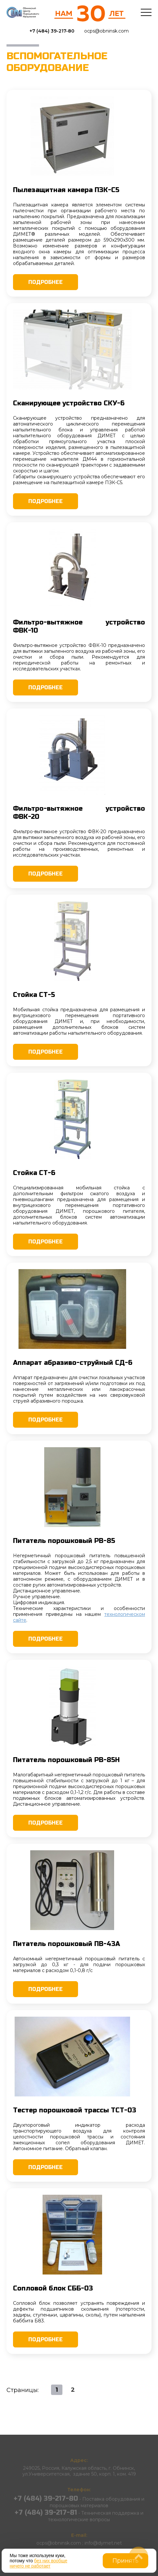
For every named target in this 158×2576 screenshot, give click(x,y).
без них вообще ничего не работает (38, 2563)
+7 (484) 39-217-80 (52, 31)
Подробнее (45, 282)
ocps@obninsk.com (106, 31)
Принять (125, 2560)
